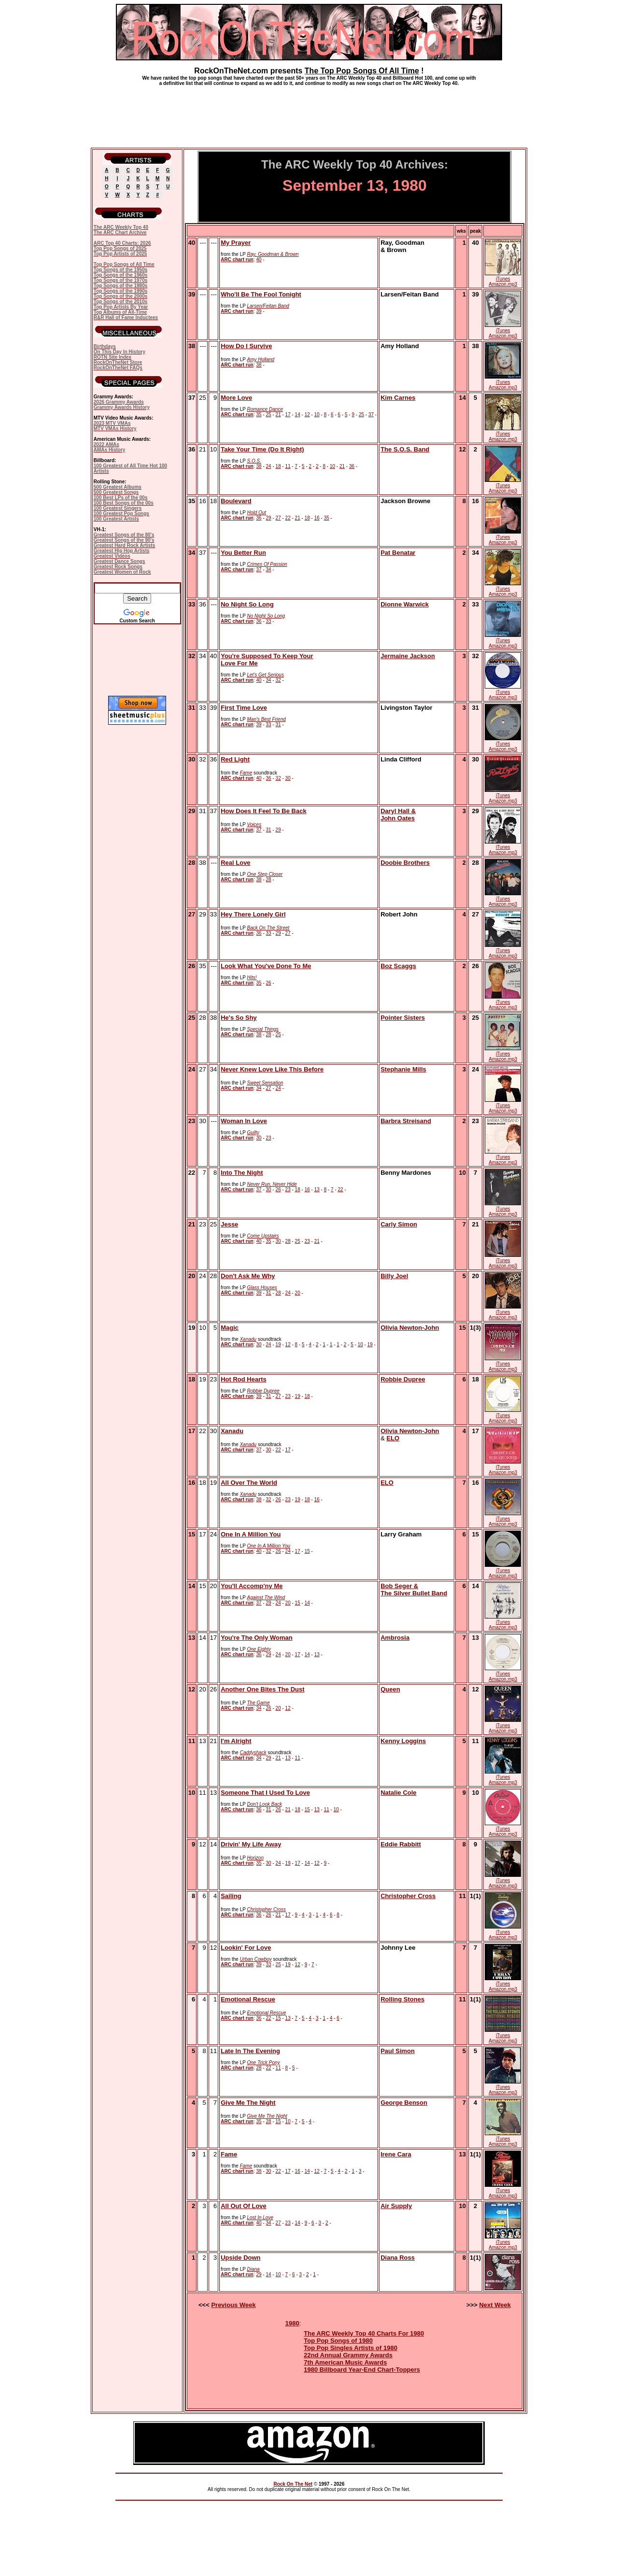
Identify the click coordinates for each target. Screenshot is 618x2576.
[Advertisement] (309, 113)
